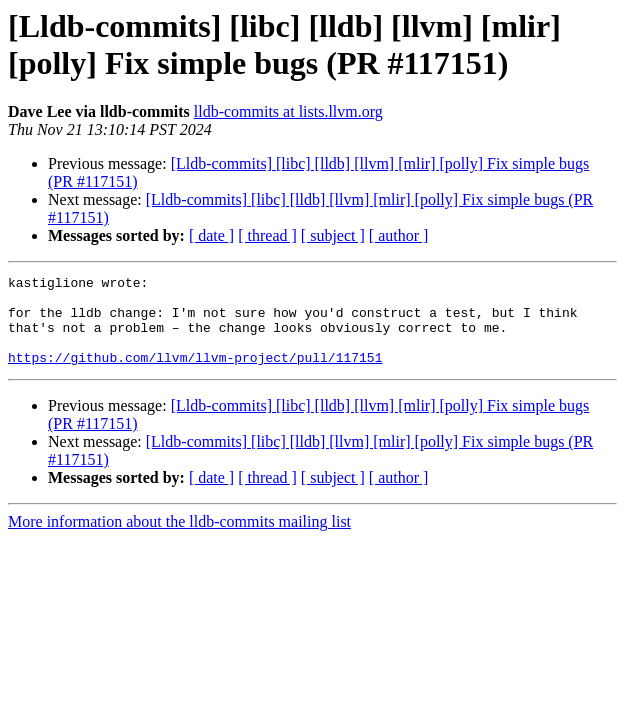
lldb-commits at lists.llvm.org (288, 111)
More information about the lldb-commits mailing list (179, 539)
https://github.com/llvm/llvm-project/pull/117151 (195, 375)
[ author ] (399, 235)
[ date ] (211, 235)
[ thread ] (267, 235)
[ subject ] (333, 235)
